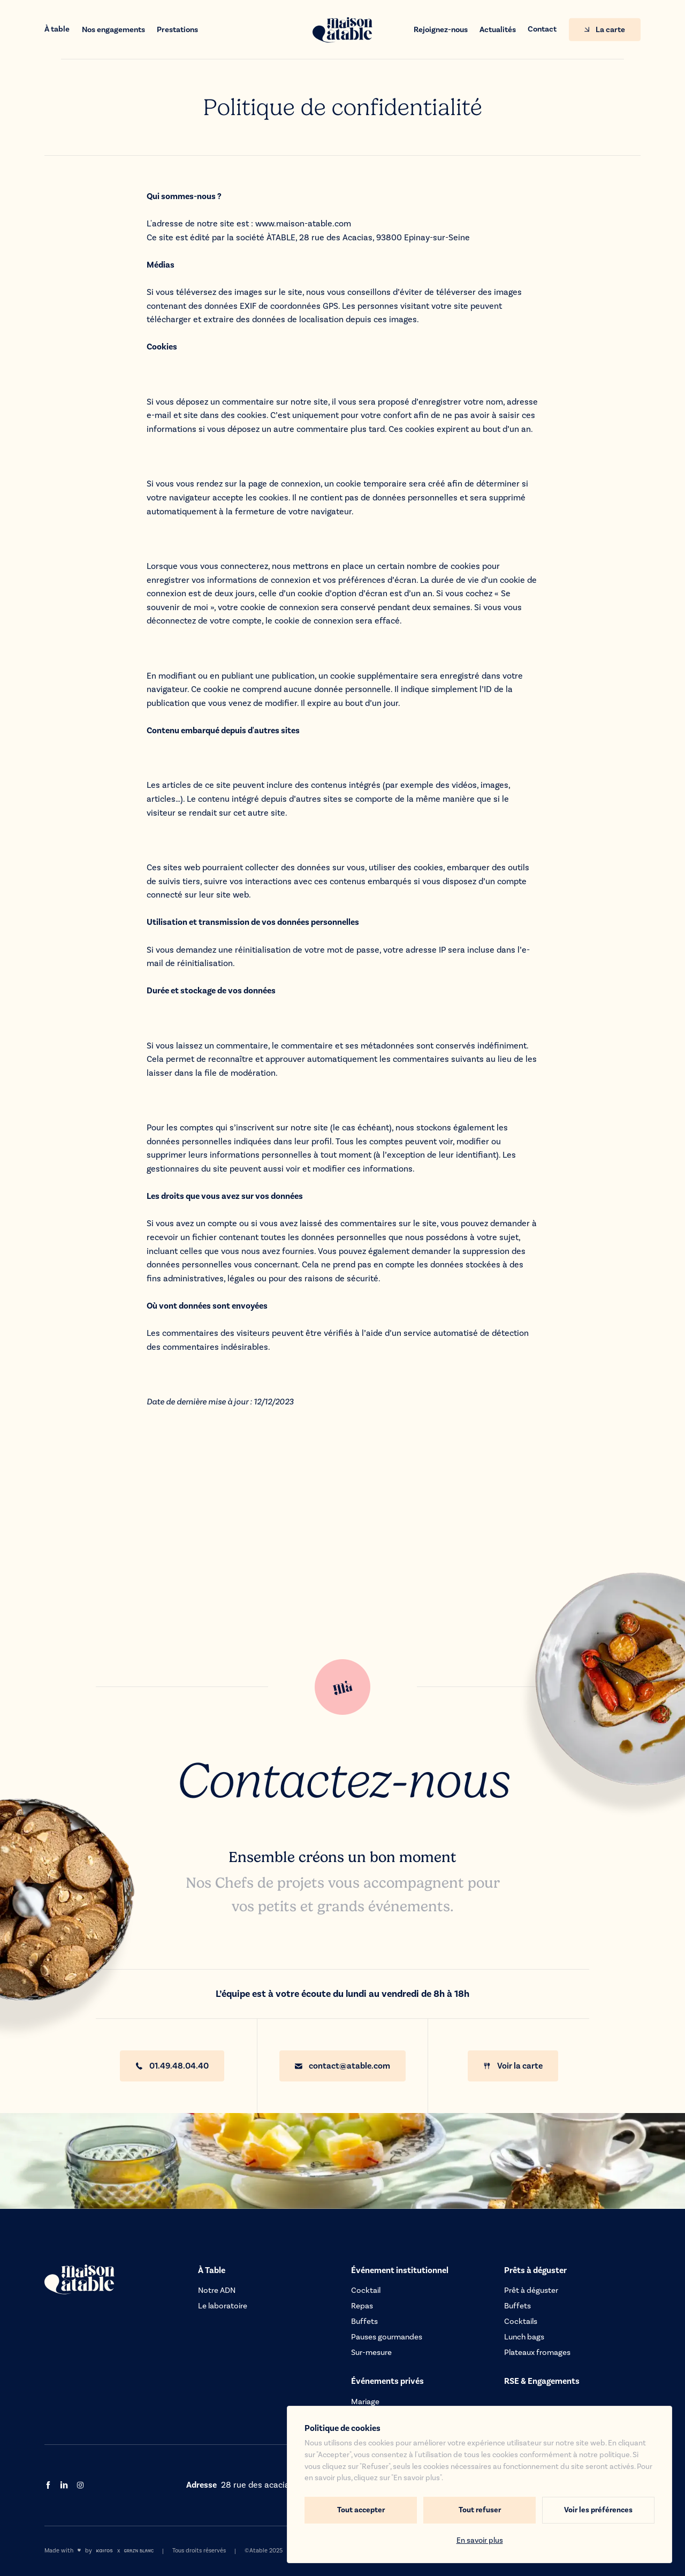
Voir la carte (513, 2066)
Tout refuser (480, 2510)
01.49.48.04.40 (172, 2066)
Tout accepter (361, 2510)
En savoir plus (479, 2540)
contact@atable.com (342, 2066)
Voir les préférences (598, 2510)
